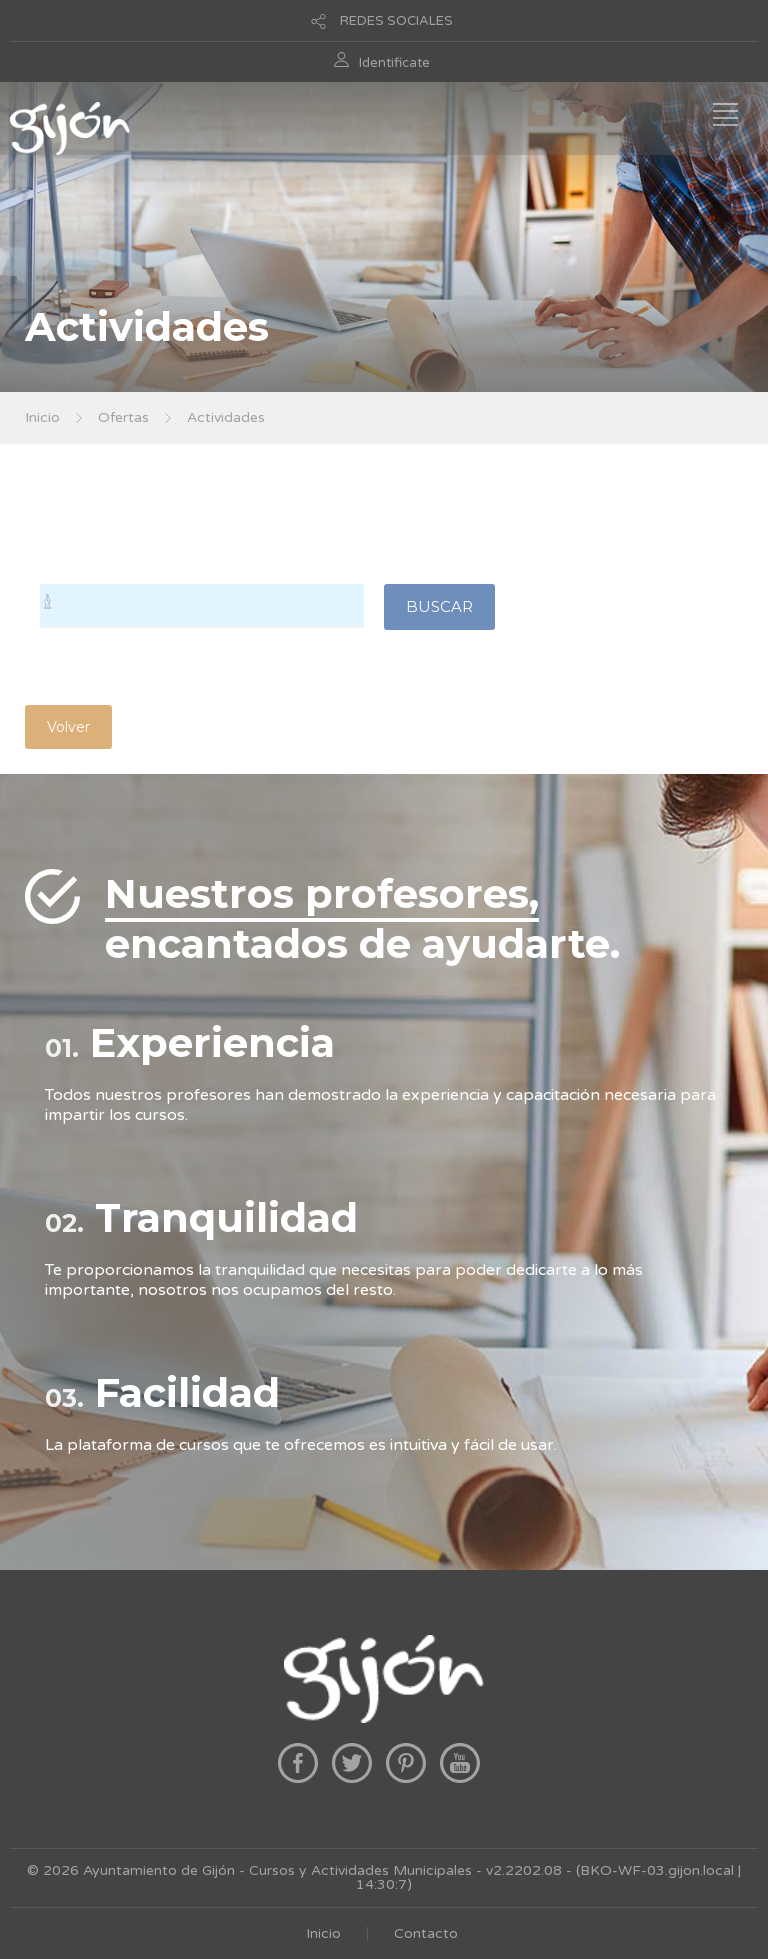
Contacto (426, 1933)
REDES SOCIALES (396, 21)
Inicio (42, 417)
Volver (68, 727)
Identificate (394, 63)
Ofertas (123, 417)
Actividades (226, 417)
